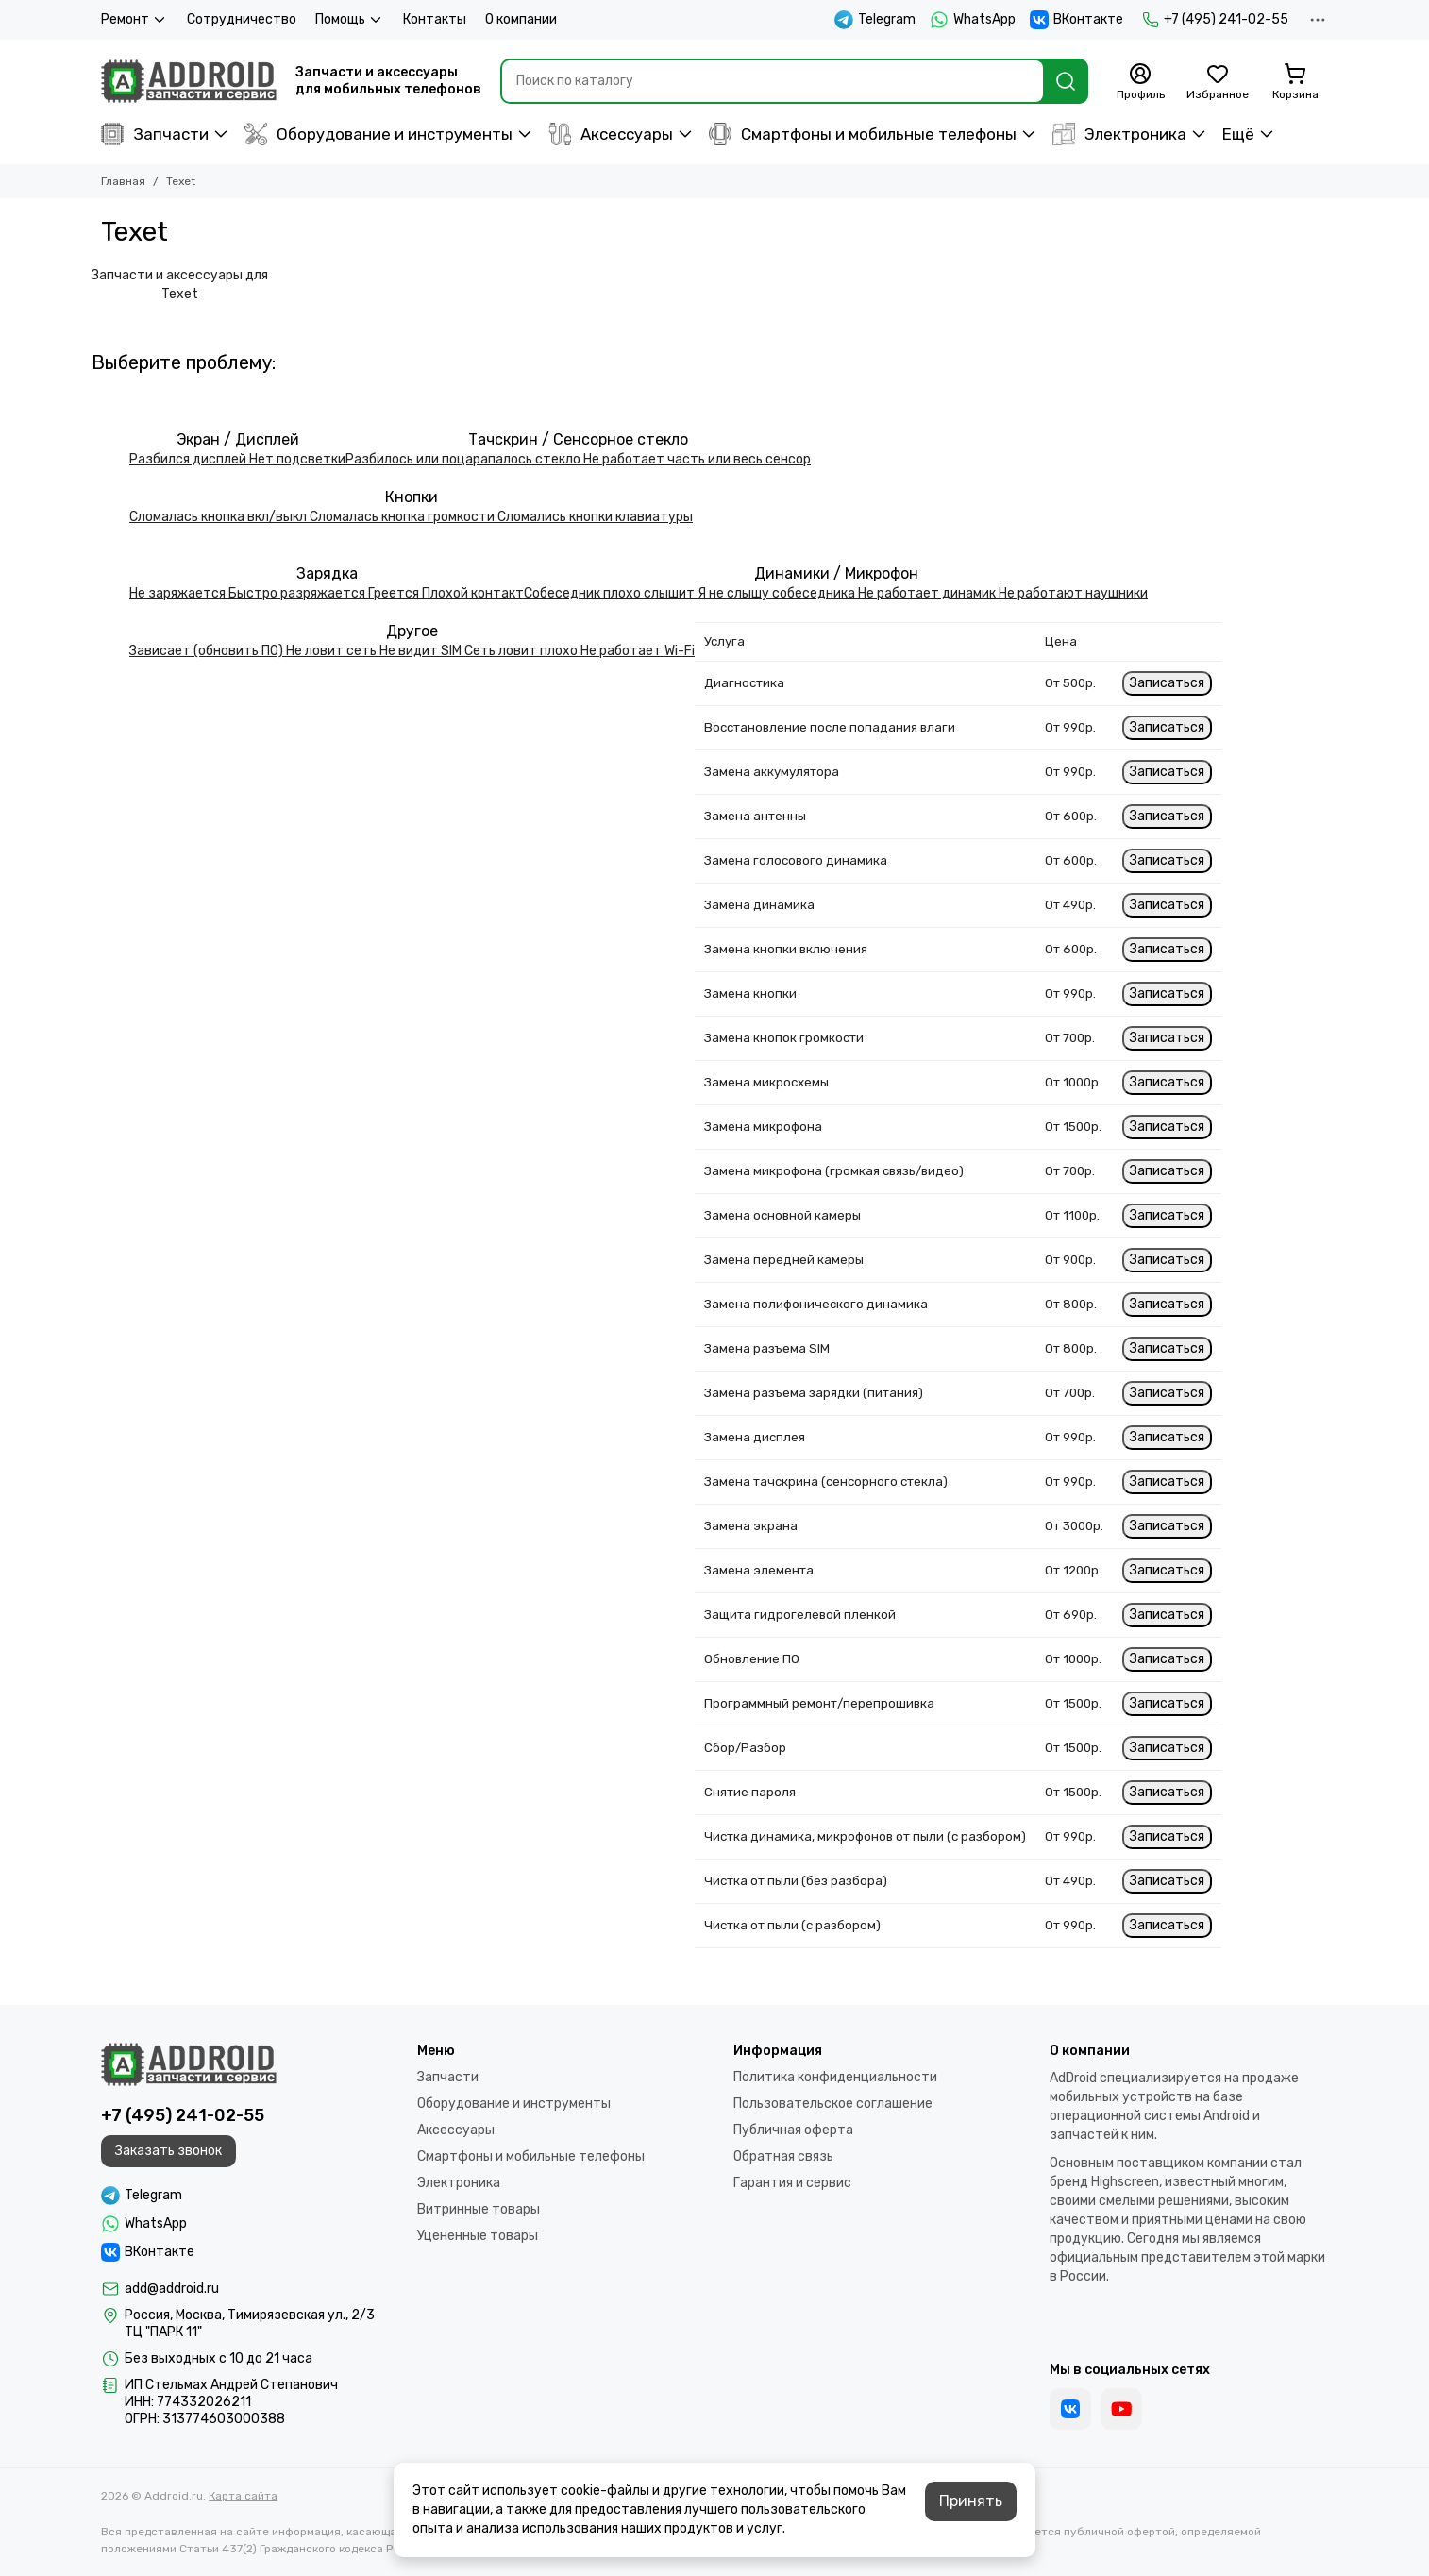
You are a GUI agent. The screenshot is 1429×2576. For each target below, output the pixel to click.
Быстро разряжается (298, 593)
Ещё (1238, 134)
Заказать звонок (168, 2151)
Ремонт (134, 19)
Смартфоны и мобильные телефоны (863, 134)
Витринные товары (478, 2209)
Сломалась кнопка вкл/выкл (219, 517)
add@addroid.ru (172, 2289)
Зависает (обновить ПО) (207, 651)
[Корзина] (1295, 82)
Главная (123, 181)
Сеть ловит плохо (522, 651)
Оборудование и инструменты (378, 134)
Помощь (349, 19)
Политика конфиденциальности (835, 2077)
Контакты (434, 19)
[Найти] (1065, 81)
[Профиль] (1140, 82)
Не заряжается (178, 593)
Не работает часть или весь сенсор (697, 459)
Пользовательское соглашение (833, 2104)
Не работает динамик (928, 593)
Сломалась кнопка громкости (403, 517)
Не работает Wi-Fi (637, 651)
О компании (521, 19)
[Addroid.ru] (189, 81)
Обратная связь (783, 2156)
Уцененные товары (477, 2236)
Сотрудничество (241, 19)
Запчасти (155, 134)
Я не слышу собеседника (778, 593)
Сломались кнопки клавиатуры (595, 517)
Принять (970, 2501)
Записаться (1167, 683)
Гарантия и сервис (792, 2183)
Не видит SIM (421, 651)
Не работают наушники (1073, 593)
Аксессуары (610, 134)
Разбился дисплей (189, 459)
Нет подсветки (297, 459)
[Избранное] (1218, 82)
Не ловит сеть (332, 651)
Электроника (1119, 134)
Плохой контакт (473, 593)
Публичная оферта (793, 2130)
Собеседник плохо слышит (611, 593)
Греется (395, 593)
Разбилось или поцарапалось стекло (464, 459)
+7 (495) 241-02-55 (1215, 19)
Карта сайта (243, 2495)
